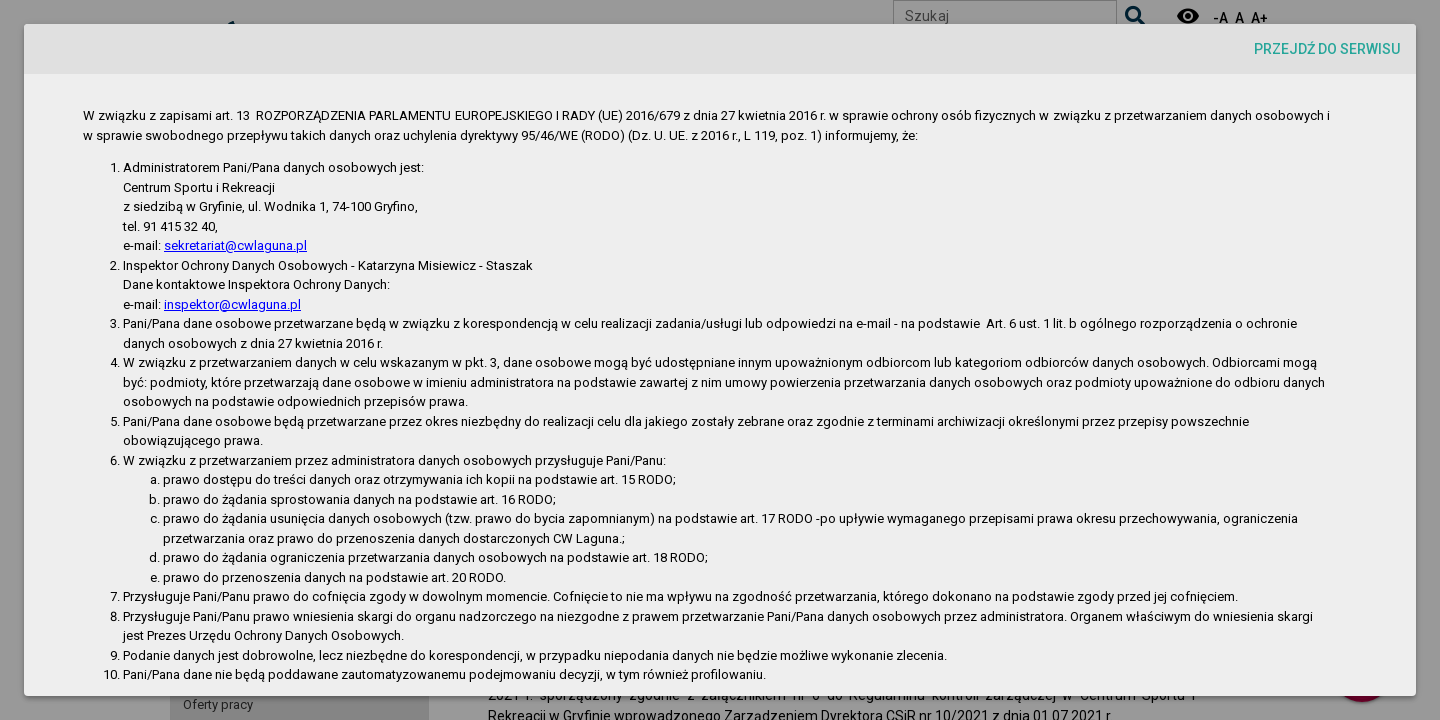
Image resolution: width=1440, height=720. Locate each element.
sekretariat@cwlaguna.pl (235, 245)
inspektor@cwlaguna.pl (232, 304)
